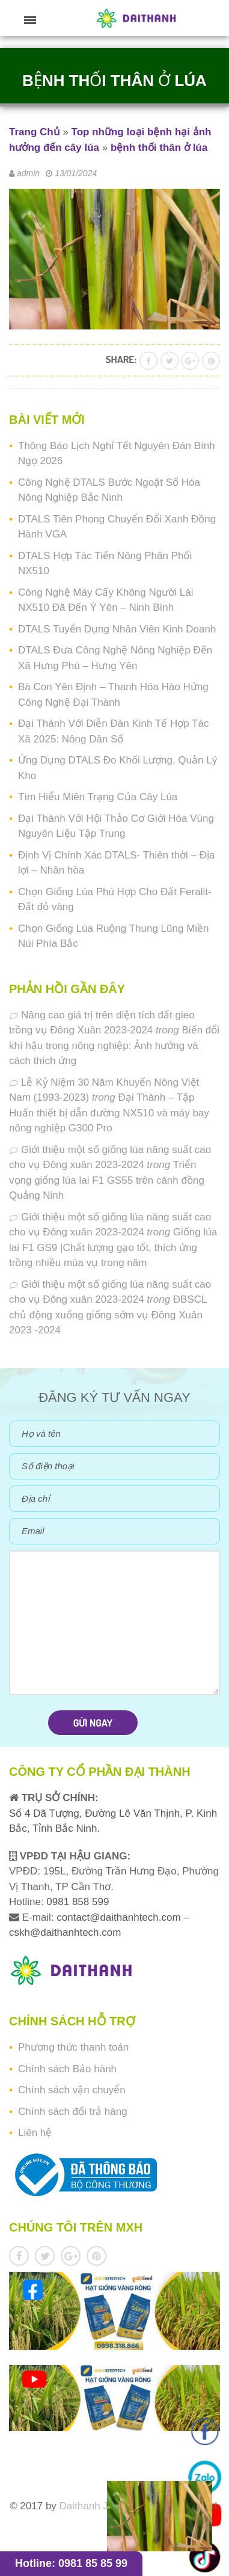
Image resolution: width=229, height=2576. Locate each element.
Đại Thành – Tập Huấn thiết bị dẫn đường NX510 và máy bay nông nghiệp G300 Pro (109, 1113)
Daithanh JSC (91, 2506)
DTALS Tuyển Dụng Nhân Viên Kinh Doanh (117, 629)
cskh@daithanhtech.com (65, 1932)
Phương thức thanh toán (73, 2047)
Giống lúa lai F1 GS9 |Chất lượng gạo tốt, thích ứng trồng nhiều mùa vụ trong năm (113, 1247)
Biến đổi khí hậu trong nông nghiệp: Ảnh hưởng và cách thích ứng (114, 1045)
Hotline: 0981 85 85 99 (71, 2563)
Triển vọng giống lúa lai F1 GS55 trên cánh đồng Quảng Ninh (106, 1180)
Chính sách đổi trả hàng (72, 2111)
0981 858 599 (76, 1902)
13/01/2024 (76, 173)
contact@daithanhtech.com (119, 1917)
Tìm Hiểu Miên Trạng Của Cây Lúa (97, 797)
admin (28, 173)
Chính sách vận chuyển (72, 2090)
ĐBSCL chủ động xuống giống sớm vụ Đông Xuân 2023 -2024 (108, 1315)
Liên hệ (35, 2132)
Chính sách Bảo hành (67, 2069)
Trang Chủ (34, 132)
